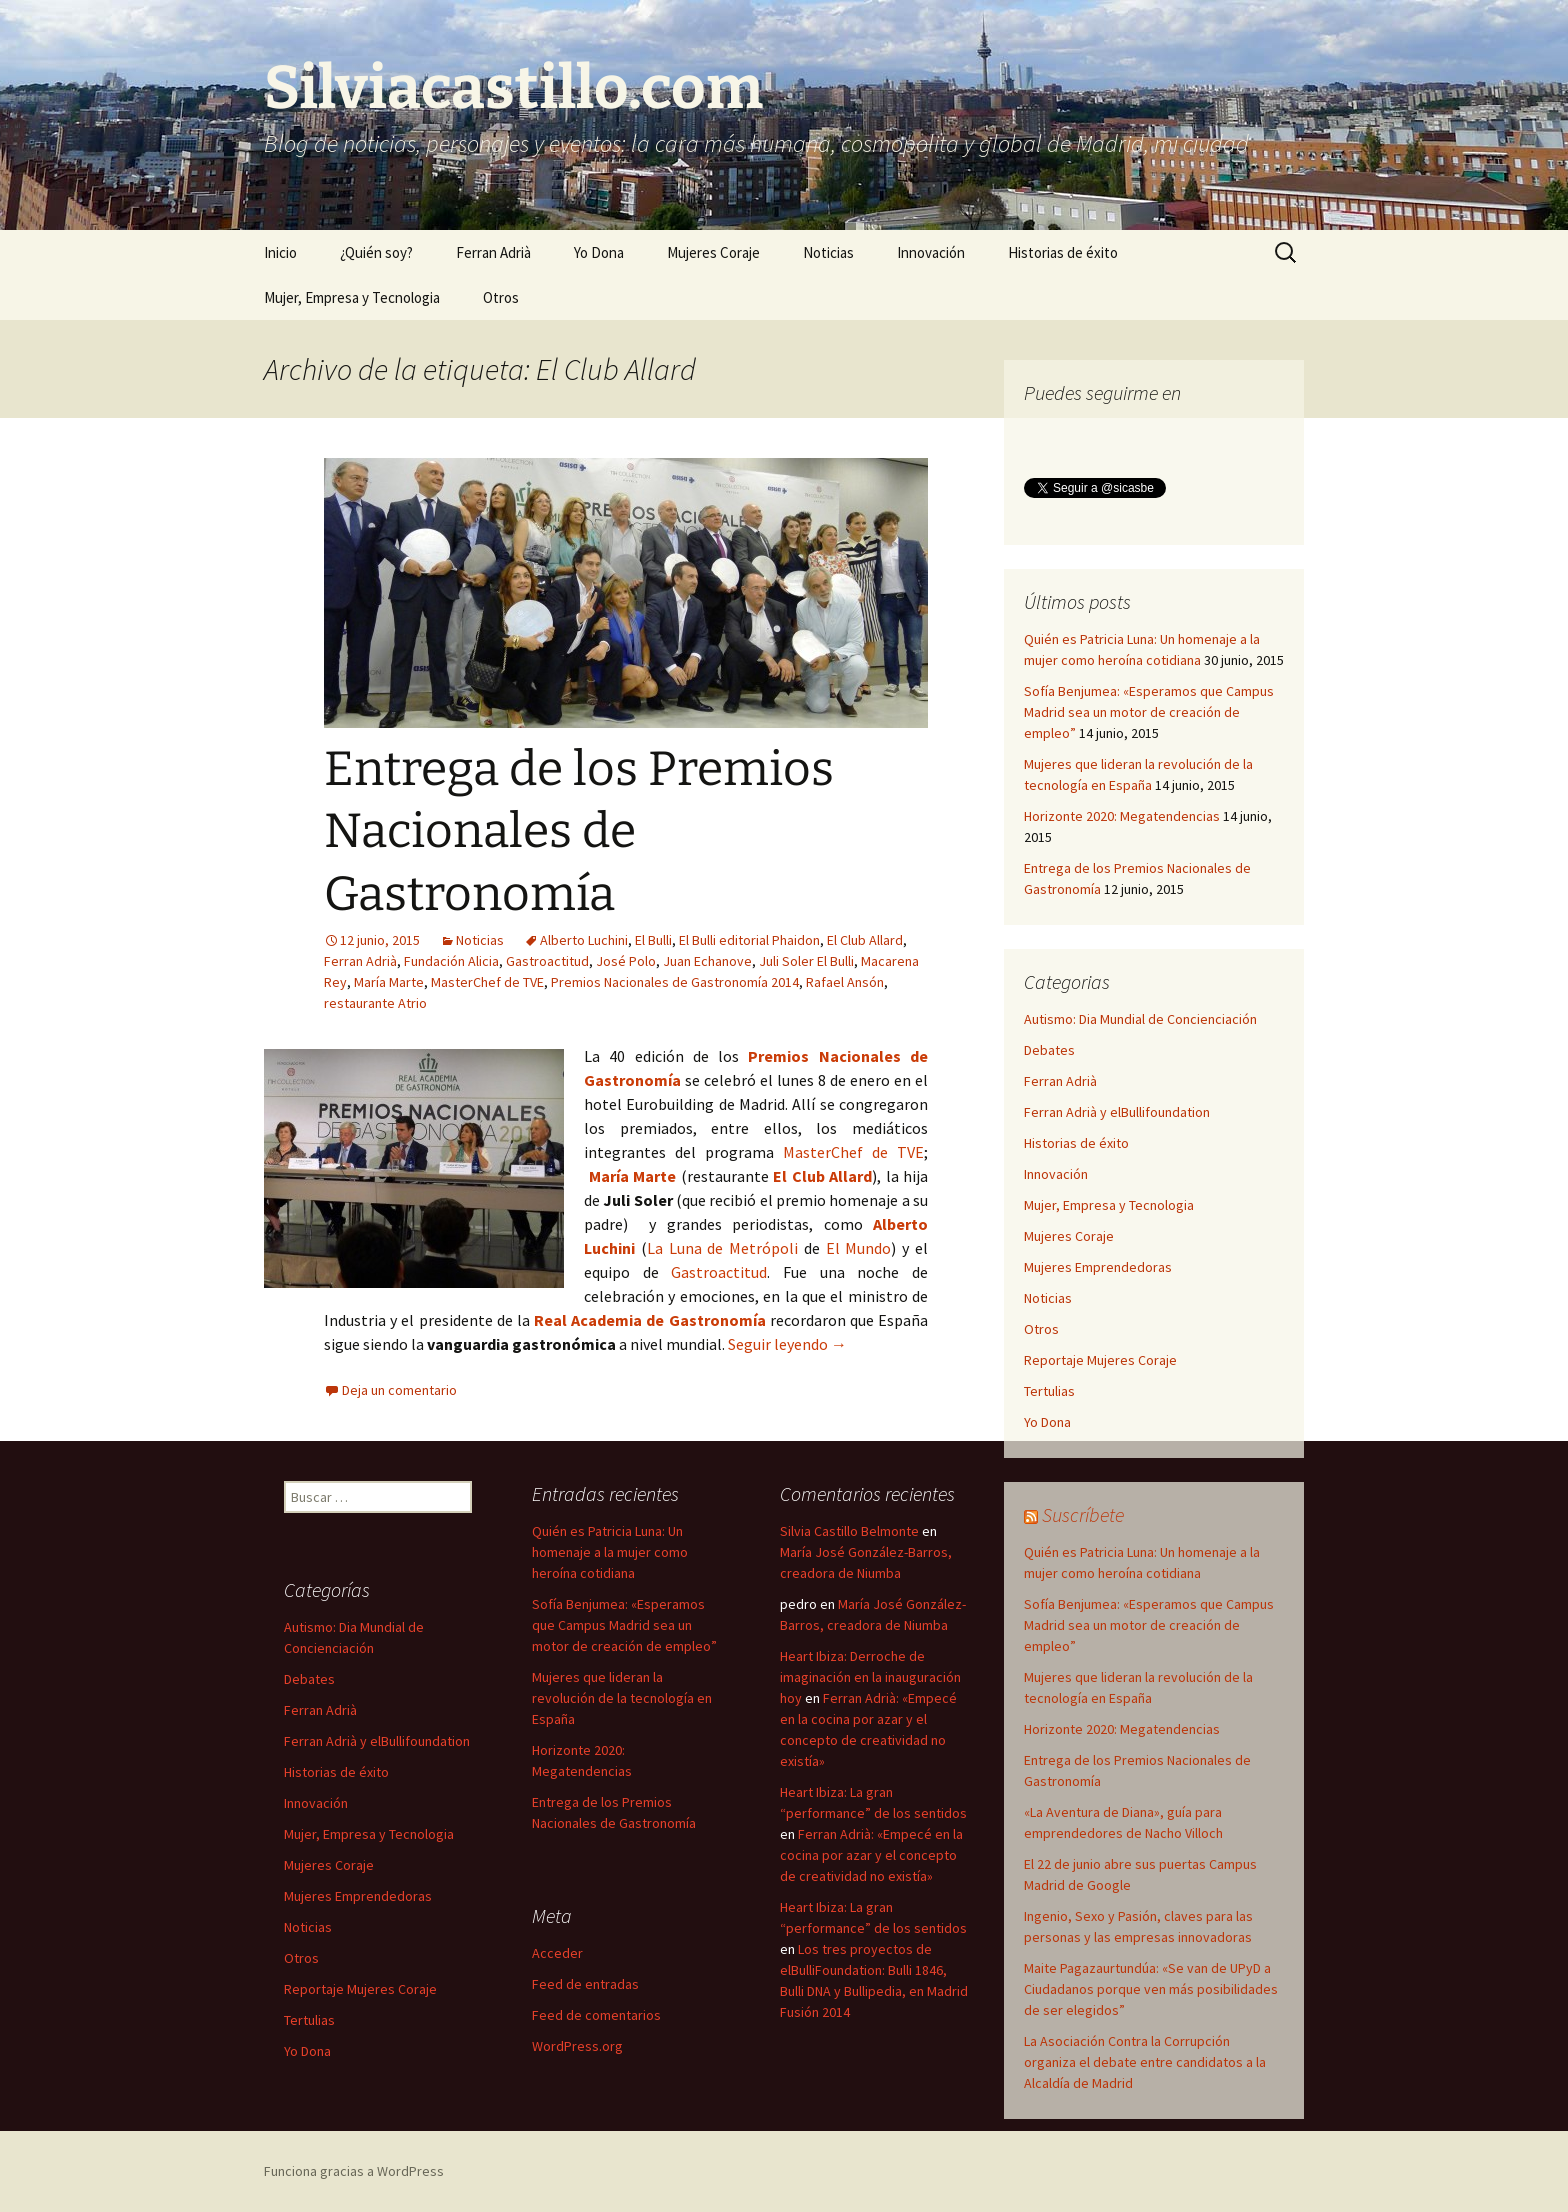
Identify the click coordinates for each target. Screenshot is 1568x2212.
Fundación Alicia (451, 961)
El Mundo (859, 1248)
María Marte (389, 982)
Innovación (931, 252)
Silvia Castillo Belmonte (849, 1531)
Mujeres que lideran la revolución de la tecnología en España (622, 1698)
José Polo (626, 961)
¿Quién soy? (376, 252)
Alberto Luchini (584, 940)
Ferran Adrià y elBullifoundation (1117, 1112)
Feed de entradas (585, 1984)
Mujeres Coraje (713, 252)
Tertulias (1049, 1391)
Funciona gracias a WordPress (354, 2171)
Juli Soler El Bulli (806, 961)
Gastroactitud (547, 961)
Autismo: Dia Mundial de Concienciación (1140, 1019)
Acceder (557, 1953)
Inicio (280, 252)
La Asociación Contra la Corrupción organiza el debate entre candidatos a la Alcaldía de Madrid (1145, 2062)
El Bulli (653, 940)
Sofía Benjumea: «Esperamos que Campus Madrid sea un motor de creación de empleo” (1149, 712)
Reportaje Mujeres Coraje (1100, 1360)
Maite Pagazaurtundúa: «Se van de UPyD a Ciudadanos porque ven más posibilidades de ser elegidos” (1151, 1989)
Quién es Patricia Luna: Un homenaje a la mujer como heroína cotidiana (610, 1552)
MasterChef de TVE (487, 982)
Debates (1049, 1050)
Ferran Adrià (493, 252)
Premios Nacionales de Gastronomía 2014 (675, 982)
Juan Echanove (707, 961)
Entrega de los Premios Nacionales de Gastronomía (579, 831)
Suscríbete (1083, 1514)
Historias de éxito (1063, 252)
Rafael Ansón (845, 982)
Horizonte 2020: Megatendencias (1122, 816)
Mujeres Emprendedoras (1098, 1267)
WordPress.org (577, 2046)
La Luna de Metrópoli (722, 1248)
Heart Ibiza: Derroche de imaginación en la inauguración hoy (870, 1677)
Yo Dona (599, 252)
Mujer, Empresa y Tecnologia (352, 297)
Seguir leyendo (787, 1344)
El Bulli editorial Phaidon (749, 940)
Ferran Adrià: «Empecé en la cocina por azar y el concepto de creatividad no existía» (871, 1855)
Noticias (828, 252)
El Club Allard (865, 940)
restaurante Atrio (375, 1003)
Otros (501, 297)
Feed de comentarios (596, 2015)
